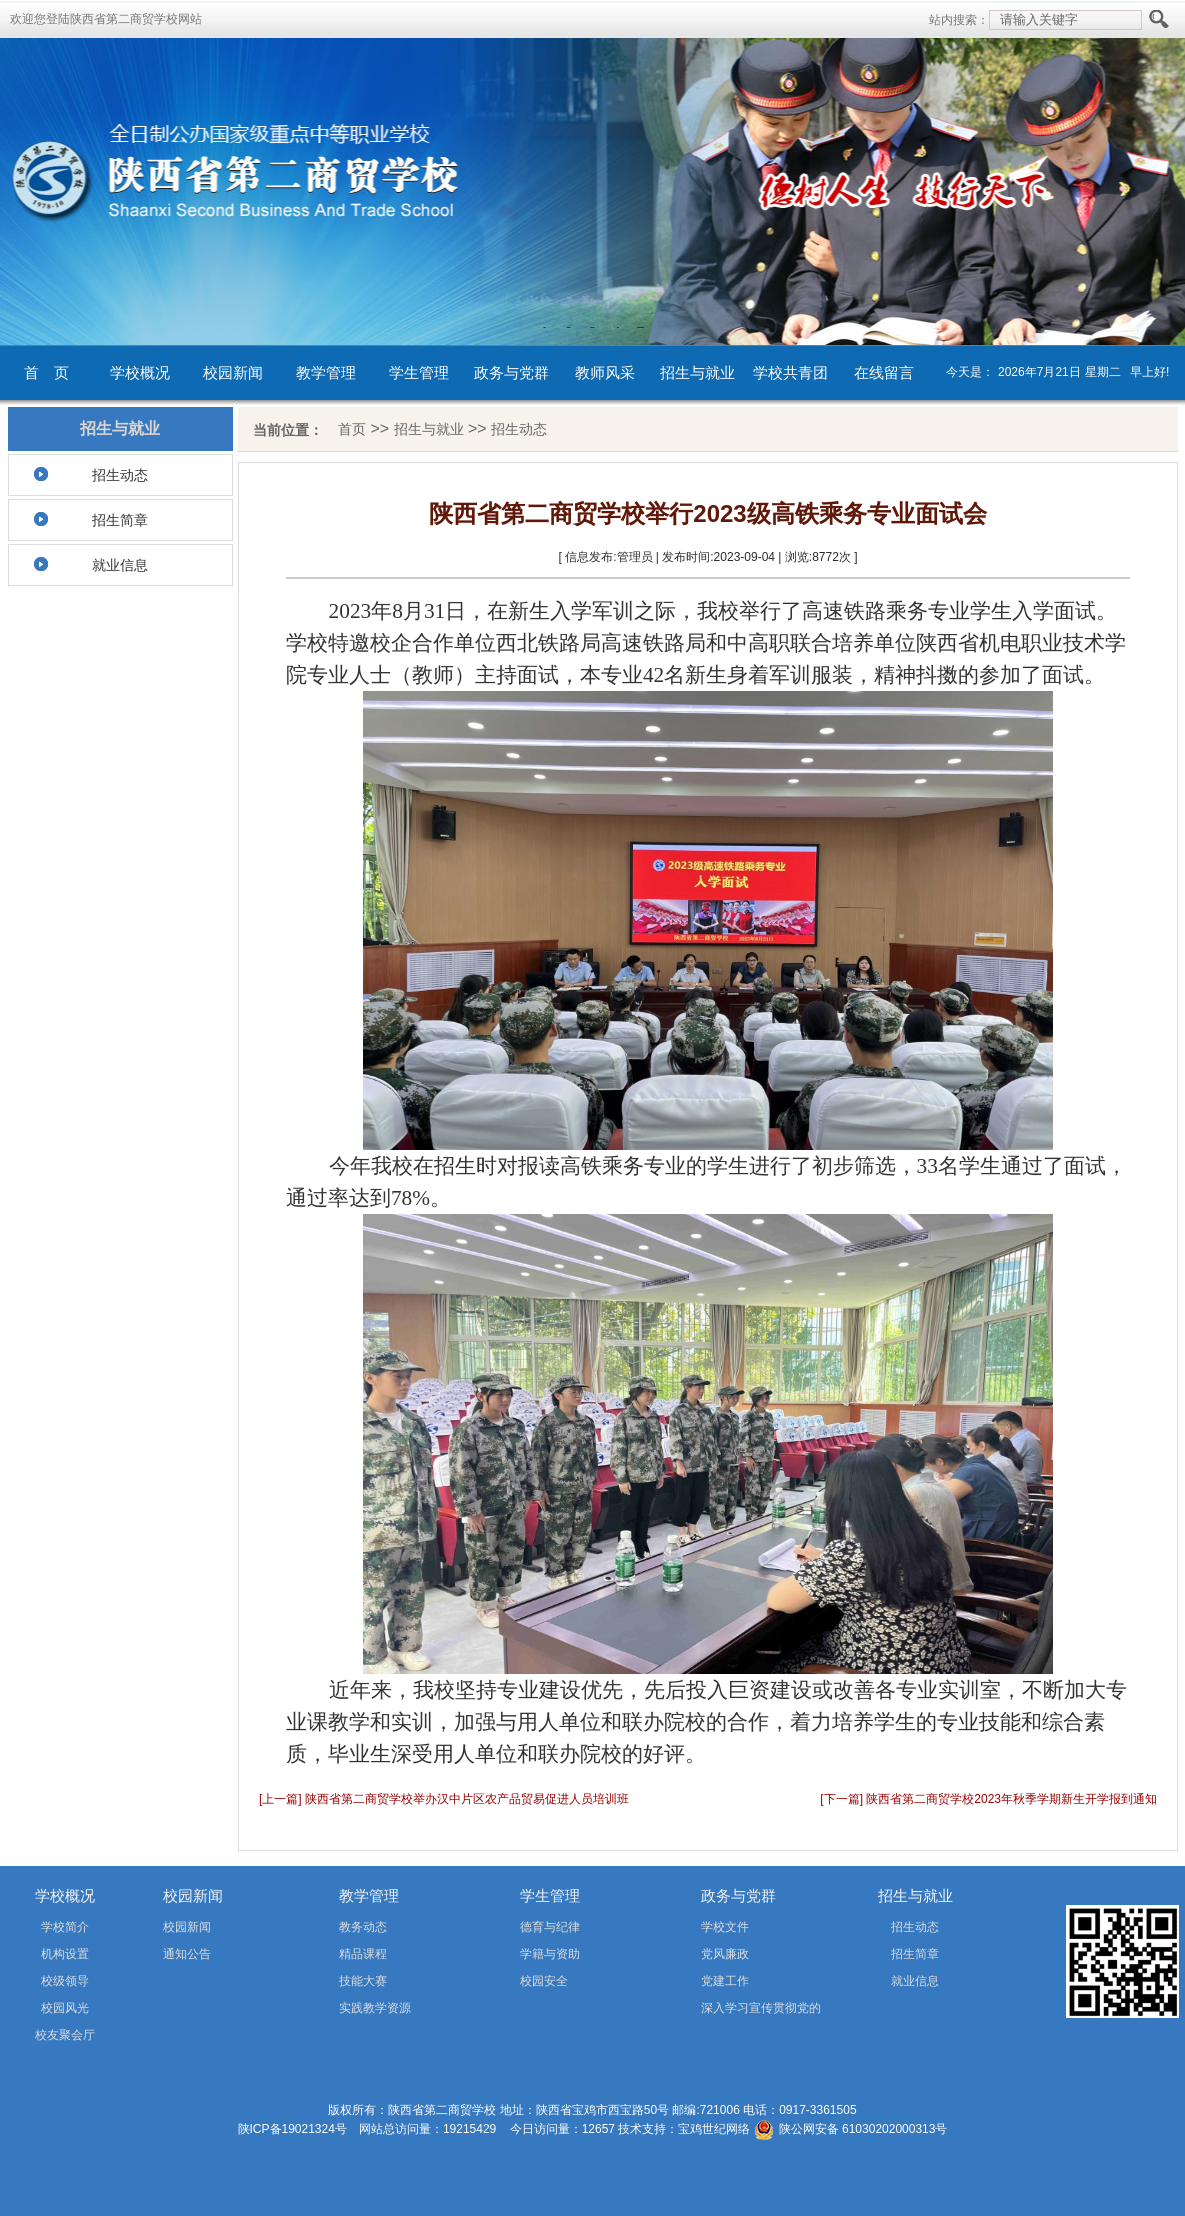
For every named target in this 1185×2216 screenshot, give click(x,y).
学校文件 (725, 1927)
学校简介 (65, 1927)
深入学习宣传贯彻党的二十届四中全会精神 (732, 2011)
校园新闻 (233, 372)
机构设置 (65, 1954)
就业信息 (120, 565)
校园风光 (65, 2008)
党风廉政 (725, 1954)
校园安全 (544, 1981)
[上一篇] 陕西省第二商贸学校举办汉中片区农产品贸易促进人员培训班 (444, 1799)
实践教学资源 (375, 2008)
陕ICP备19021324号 (292, 2129)
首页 (352, 429)
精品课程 (363, 1954)
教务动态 (363, 1927)
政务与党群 (511, 372)
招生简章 (120, 520)
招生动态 (120, 475)
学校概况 (140, 372)
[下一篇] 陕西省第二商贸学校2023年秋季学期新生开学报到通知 (988, 1799)
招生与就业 (697, 372)
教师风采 (605, 372)
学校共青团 (790, 372)
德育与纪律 (550, 1927)
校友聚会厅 (65, 2035)
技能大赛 (363, 1981)
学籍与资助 (550, 1954)
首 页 (46, 372)
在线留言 (884, 372)
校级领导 (65, 1981)
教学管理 (326, 372)
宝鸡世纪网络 (714, 2129)
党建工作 (725, 1981)
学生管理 (419, 372)
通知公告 (187, 1954)
